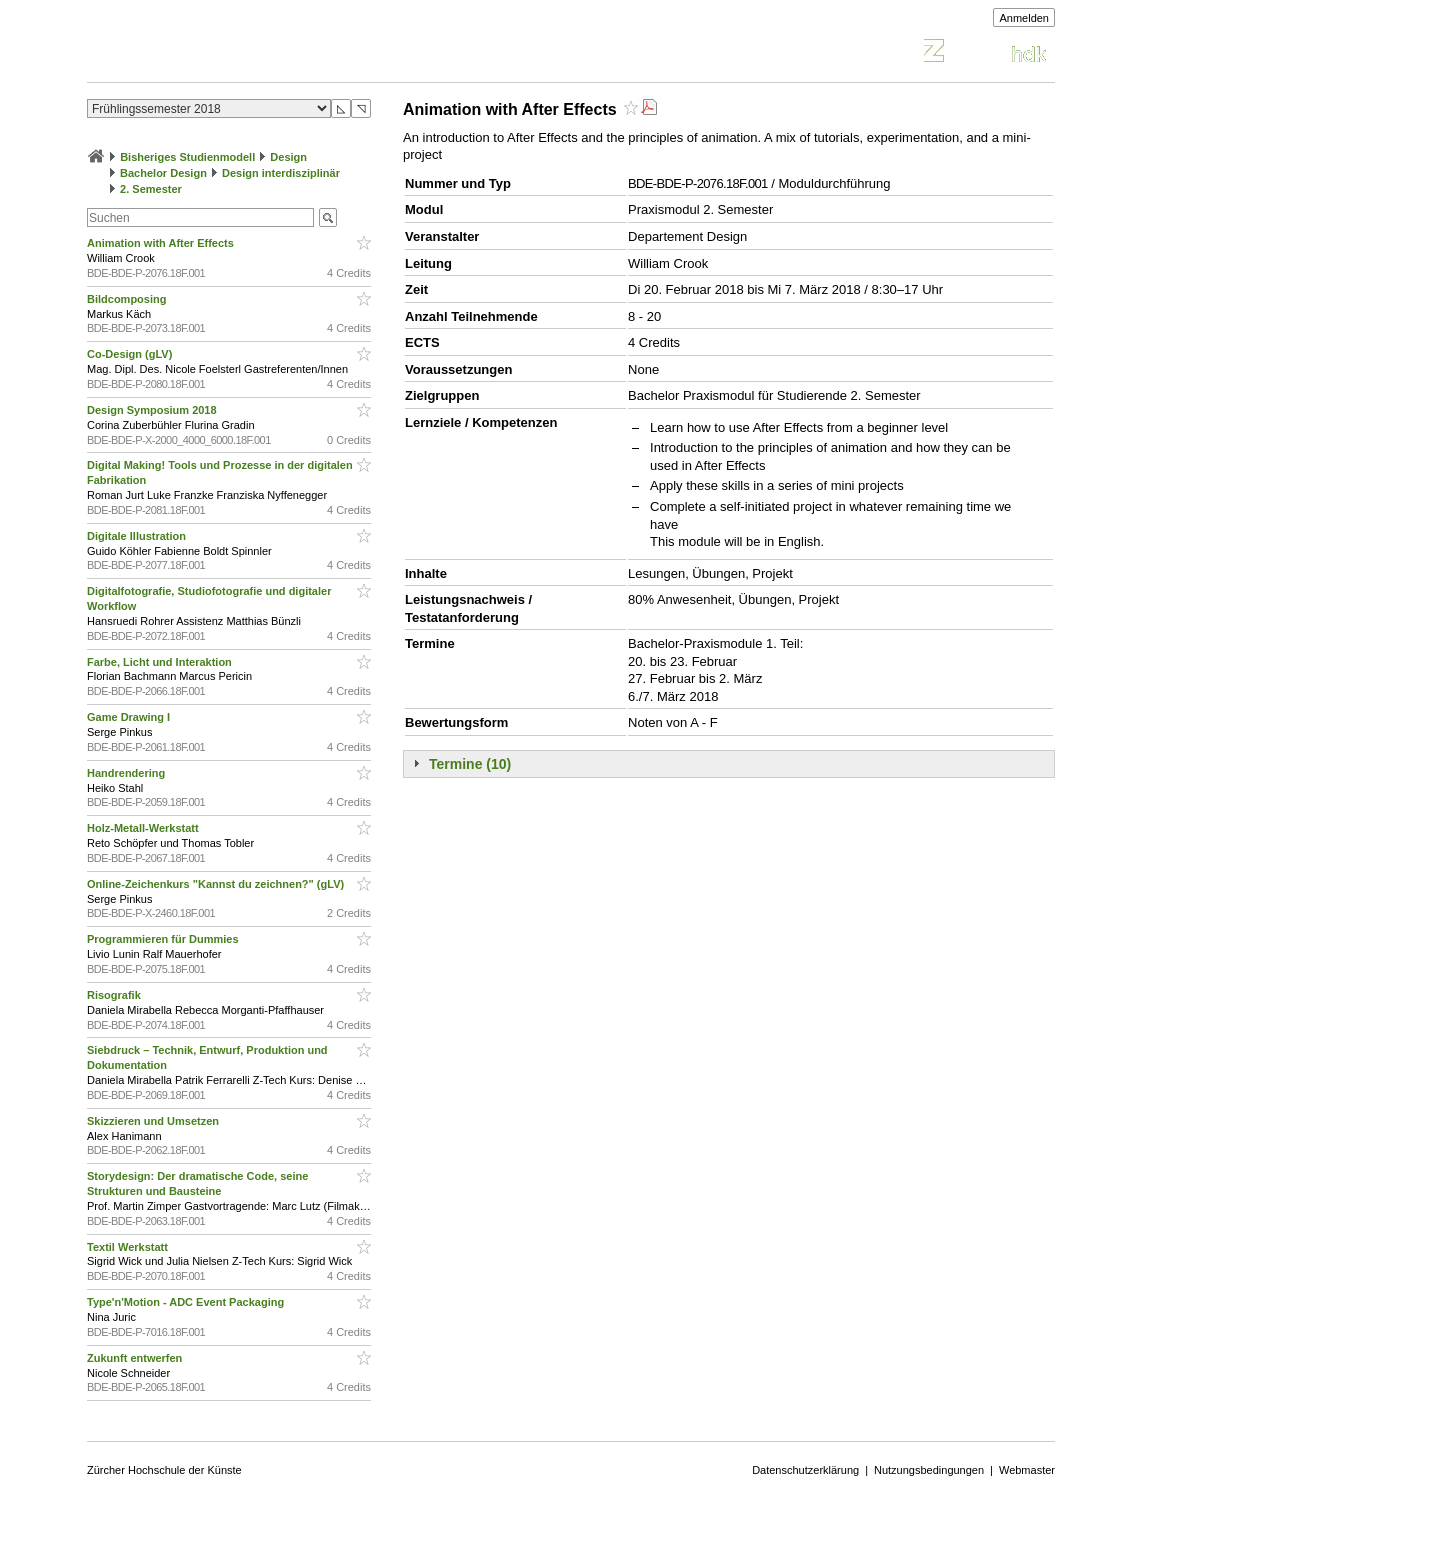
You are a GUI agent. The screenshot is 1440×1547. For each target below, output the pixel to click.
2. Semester (151, 189)
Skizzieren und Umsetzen (154, 1121)
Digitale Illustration (138, 536)
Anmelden (1024, 18)
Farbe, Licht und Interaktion (161, 662)
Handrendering (127, 773)
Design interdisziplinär (281, 173)
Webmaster (1027, 1470)
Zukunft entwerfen (136, 1358)
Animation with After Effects (162, 243)
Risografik (115, 995)
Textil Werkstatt (129, 1247)
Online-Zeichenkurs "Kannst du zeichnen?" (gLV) (217, 884)
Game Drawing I (130, 717)
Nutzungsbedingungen (929, 1470)
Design (288, 157)
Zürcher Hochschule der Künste (164, 1470)
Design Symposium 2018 (153, 410)
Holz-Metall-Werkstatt (144, 828)
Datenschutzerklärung (805, 1470)
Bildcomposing (128, 299)
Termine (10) (470, 764)
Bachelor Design (163, 173)
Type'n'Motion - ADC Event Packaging (187, 1302)
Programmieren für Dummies (164, 939)
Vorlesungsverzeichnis (234, 53)
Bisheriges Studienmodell (187, 157)
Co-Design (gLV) (131, 354)
